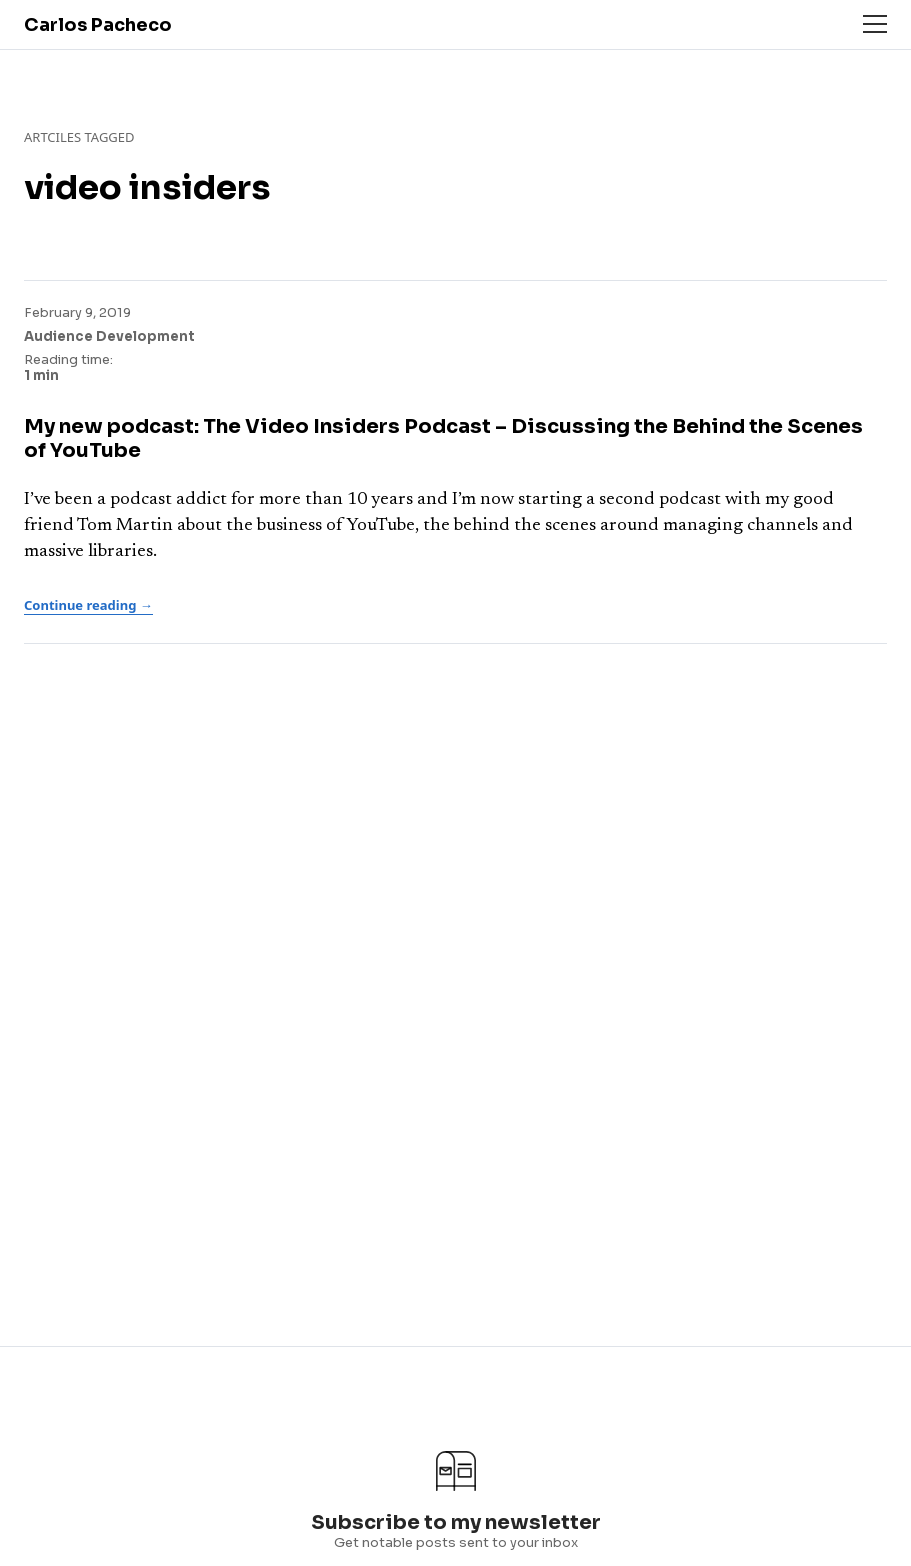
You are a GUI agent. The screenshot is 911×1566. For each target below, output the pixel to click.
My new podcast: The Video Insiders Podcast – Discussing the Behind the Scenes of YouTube (443, 438)
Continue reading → (88, 605)
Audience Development (109, 336)
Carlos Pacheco (98, 25)
